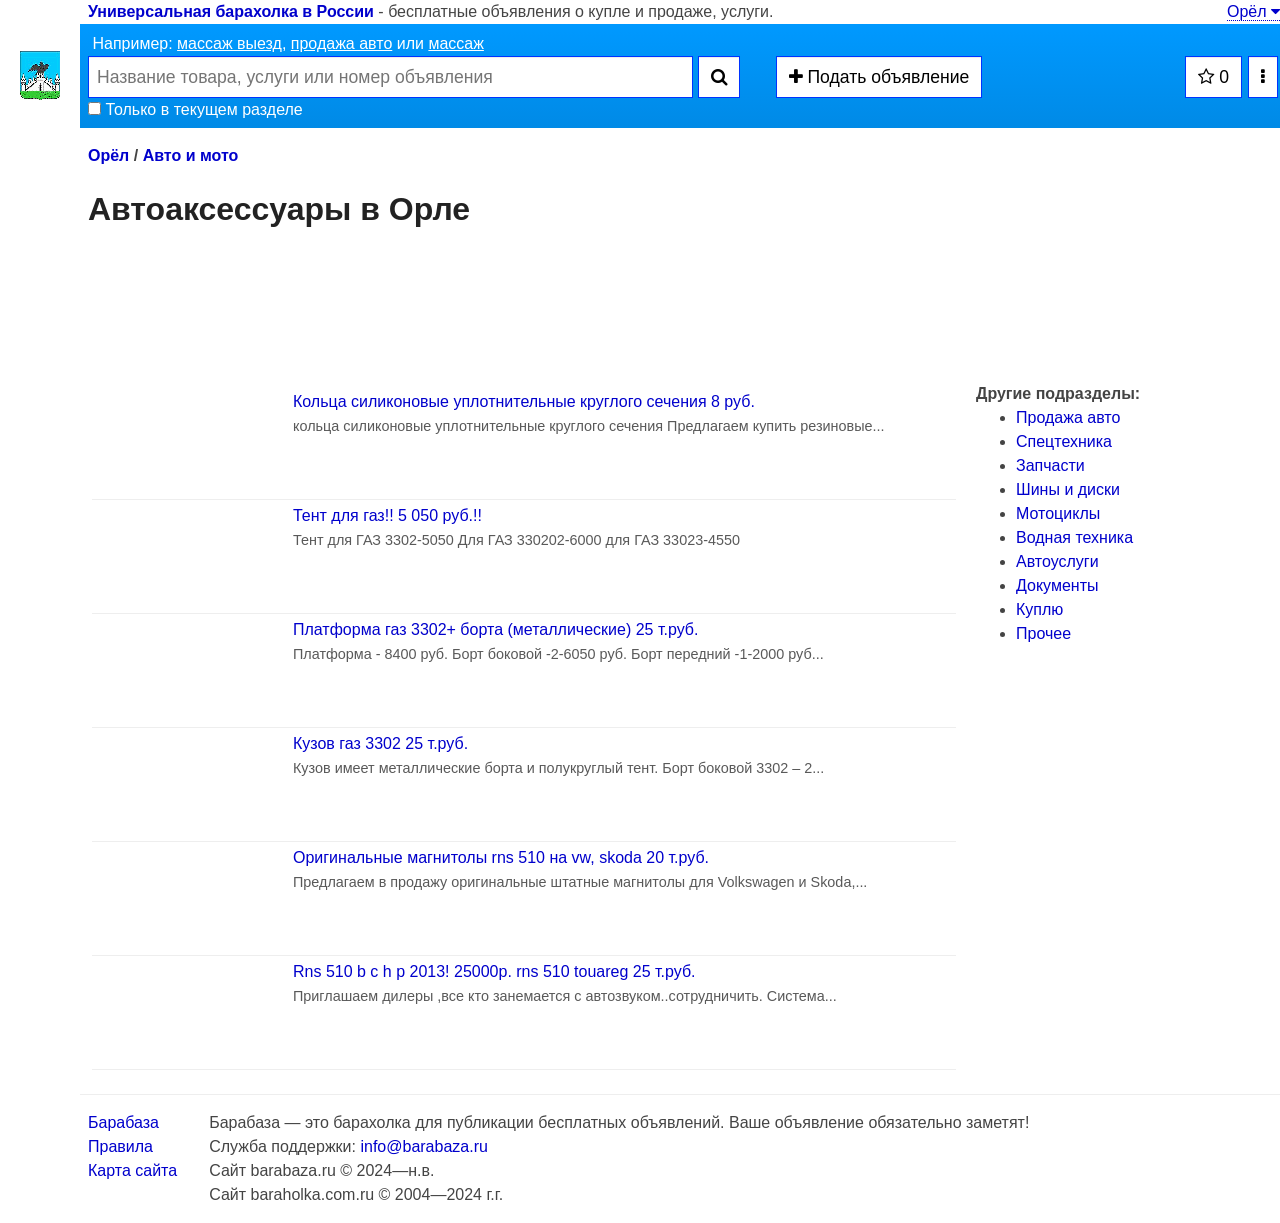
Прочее (1043, 633)
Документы (1057, 585)
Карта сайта (132, 1170)
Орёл (1253, 11)
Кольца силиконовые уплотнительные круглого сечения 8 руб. (524, 401)
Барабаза (123, 1122)
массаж (456, 43)
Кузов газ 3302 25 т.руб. (380, 743)
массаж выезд (229, 43)
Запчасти (1050, 465)
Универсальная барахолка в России (231, 11)
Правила (120, 1146)
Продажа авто (1068, 417)
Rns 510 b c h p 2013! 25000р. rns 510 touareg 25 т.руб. (494, 971)
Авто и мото (191, 155)
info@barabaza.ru (423, 1146)
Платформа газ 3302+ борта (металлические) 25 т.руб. (495, 629)
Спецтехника (1064, 441)
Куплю (1039, 609)
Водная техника (1074, 537)
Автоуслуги (1057, 561)
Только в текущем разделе (195, 109)
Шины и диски (1068, 489)
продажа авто (341, 43)
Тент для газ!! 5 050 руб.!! (387, 515)
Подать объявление (879, 77)
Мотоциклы (1058, 513)
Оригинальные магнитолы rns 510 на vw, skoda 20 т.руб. (501, 857)
